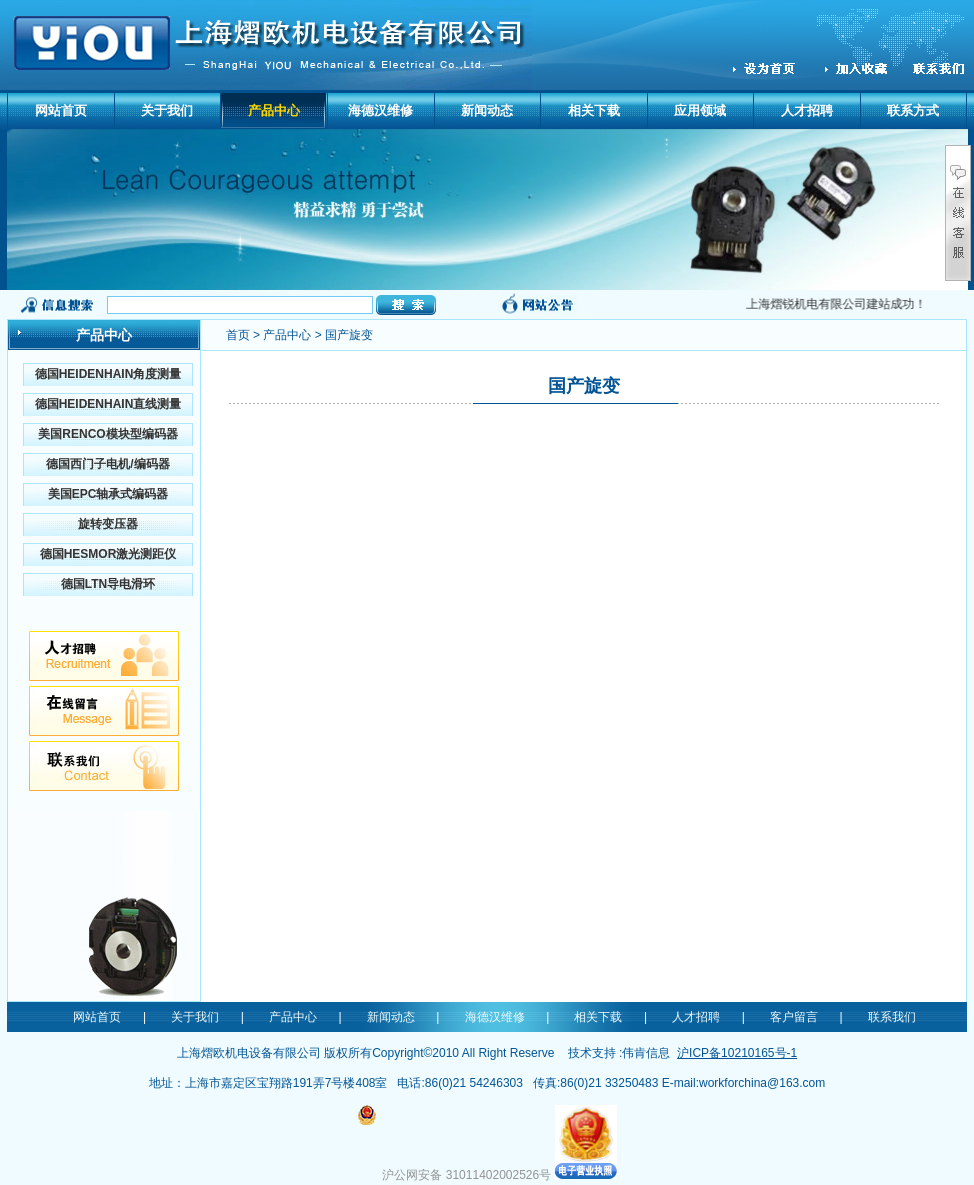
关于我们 (167, 110)
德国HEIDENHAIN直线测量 (108, 404)
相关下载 (594, 110)
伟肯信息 (646, 1053)
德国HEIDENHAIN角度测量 (108, 374)
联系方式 (913, 110)
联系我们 (892, 1017)
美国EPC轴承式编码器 (108, 494)
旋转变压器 (108, 524)
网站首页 (61, 110)
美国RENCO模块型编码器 (107, 434)
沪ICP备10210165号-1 (737, 1053)
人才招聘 (807, 110)
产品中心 (274, 110)
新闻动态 (487, 110)
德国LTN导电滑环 (108, 584)
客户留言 (794, 1017)
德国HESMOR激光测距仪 (108, 554)
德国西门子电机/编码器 (107, 464)
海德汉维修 (380, 110)
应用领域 (700, 110)
